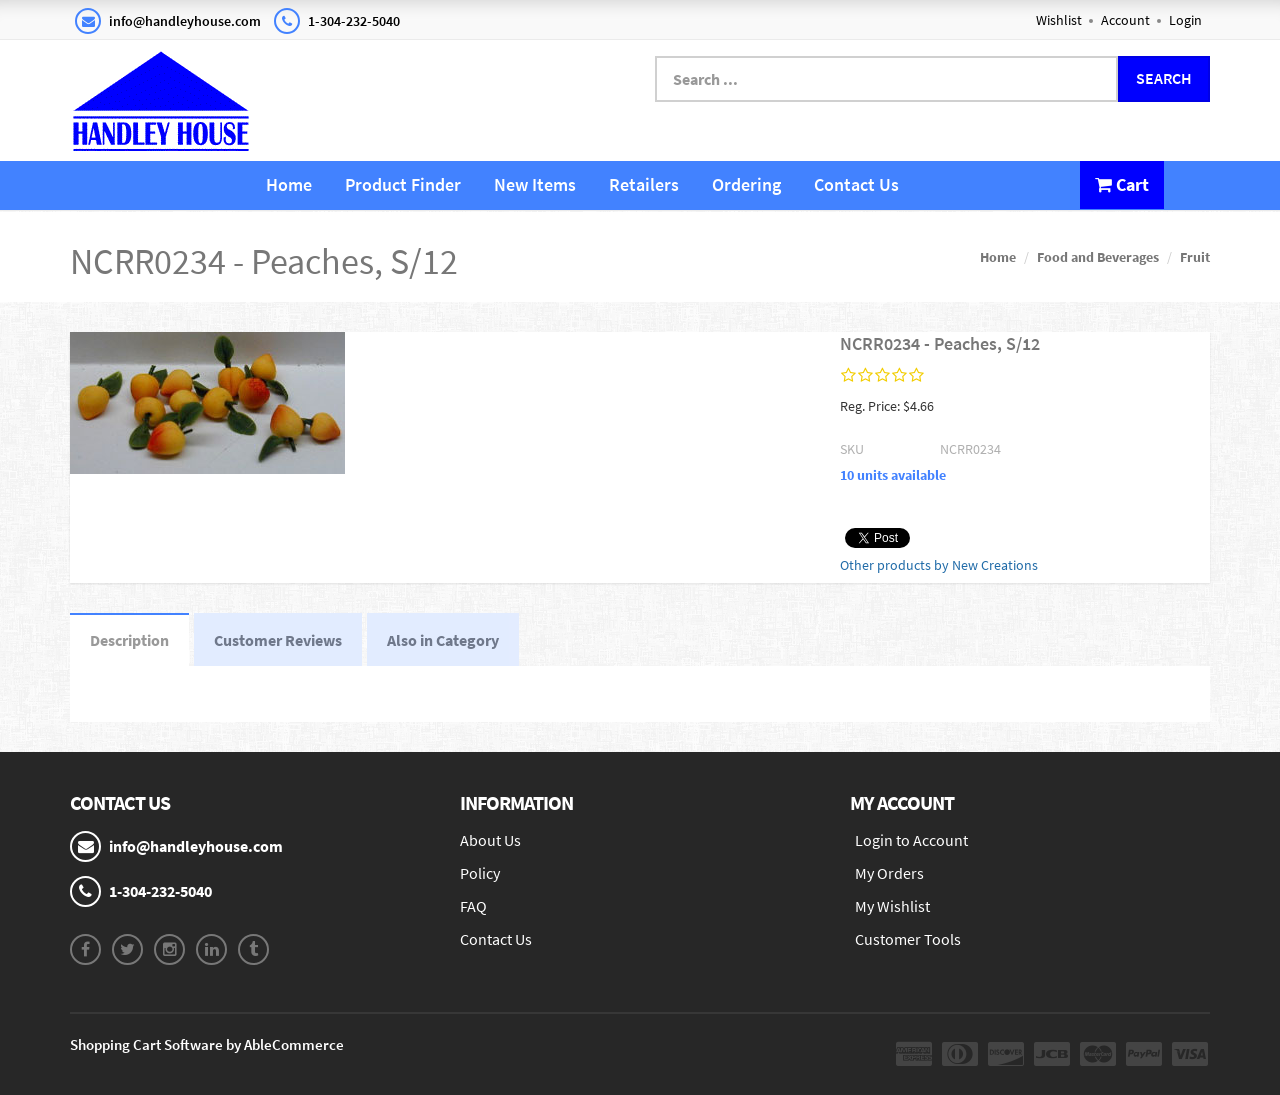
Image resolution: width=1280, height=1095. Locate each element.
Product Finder (403, 184)
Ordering (746, 184)
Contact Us (856, 184)
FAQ (473, 906)
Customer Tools (908, 939)
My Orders (889, 873)
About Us (490, 840)
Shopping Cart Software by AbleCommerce (207, 1044)
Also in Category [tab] (443, 640)
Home (289, 184)
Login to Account (911, 840)
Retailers (644, 184)
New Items (535, 184)
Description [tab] (129, 640)
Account (1125, 20)
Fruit (1195, 257)
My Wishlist (892, 906)
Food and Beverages (1098, 257)
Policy (480, 873)
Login (1185, 20)
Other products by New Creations (939, 565)
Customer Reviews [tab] (278, 640)
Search (1164, 78)
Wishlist (1059, 20)
